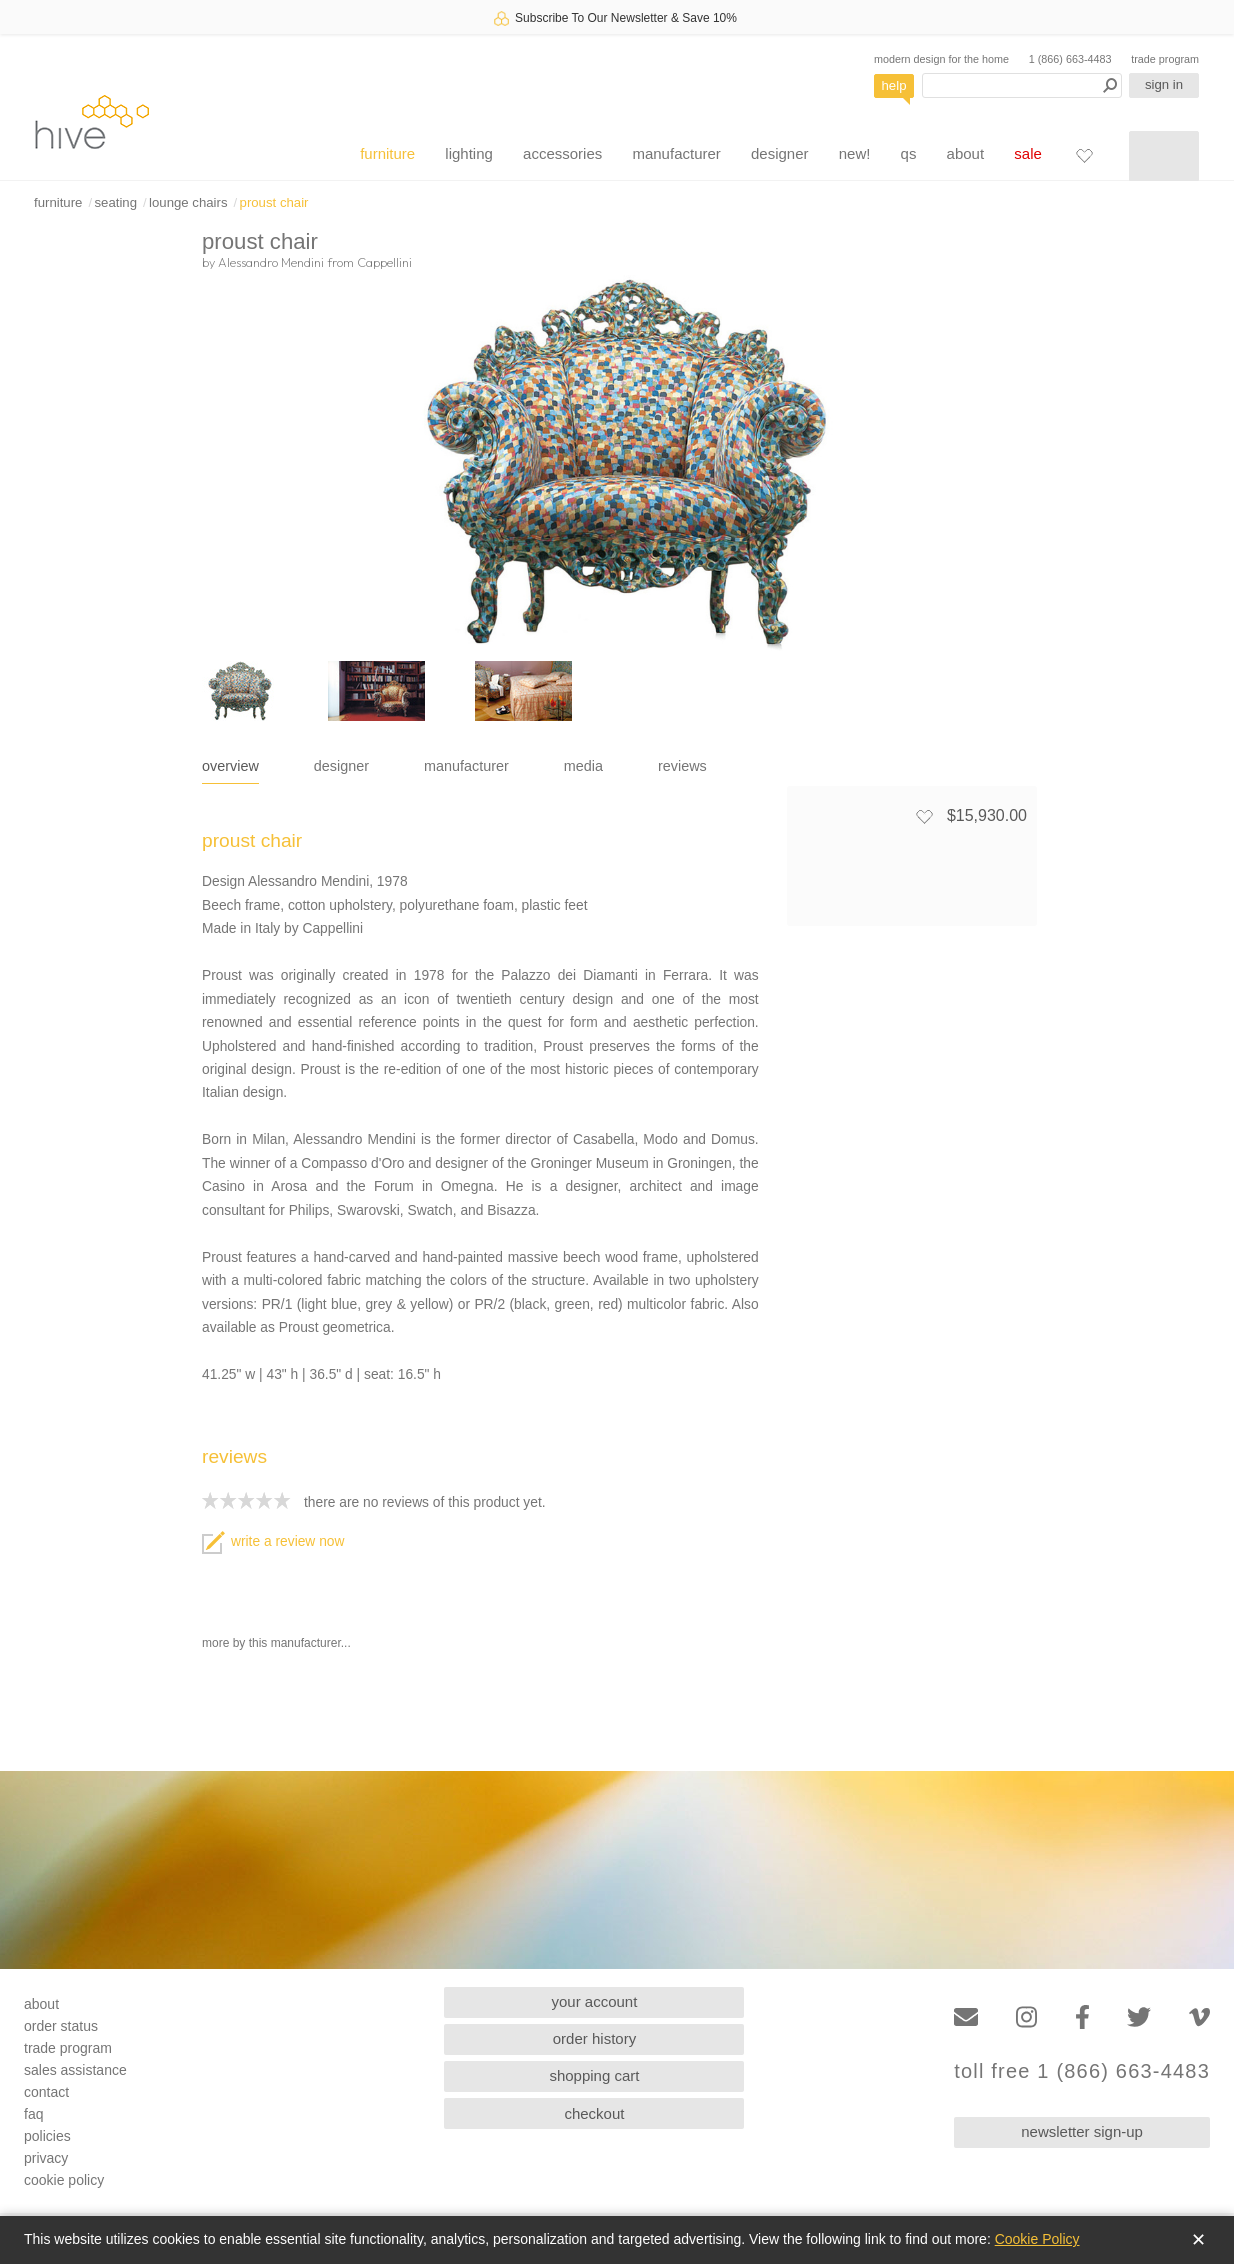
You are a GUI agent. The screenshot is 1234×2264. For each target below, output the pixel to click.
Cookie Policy (1037, 2239)
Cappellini (384, 262)
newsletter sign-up (1082, 2131)
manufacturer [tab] (466, 766)
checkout (594, 2113)
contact (46, 2092)
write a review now (273, 1541)
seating (115, 202)
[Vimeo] (1199, 2017)
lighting (469, 153)
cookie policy (64, 2180)
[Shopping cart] (1164, 156)
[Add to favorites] (924, 816)
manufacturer (676, 153)
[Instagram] (1026, 2017)
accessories (562, 153)
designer (780, 153)
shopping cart (594, 2075)
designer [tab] (341, 766)
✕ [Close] (1198, 2240)
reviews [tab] (682, 766)
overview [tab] (230, 766)
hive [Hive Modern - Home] (92, 121)
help (894, 85)
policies (47, 2136)
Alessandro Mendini (271, 262)
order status (61, 2026)
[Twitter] (1139, 2017)
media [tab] (583, 766)
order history (594, 2038)
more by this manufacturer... (276, 1643)
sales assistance (75, 2070)
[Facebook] (1082, 2017)
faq (33, 2114)
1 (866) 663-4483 (1070, 59)
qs (909, 153)
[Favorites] (1084, 155)
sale (1028, 153)
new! (855, 153)
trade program (1165, 59)
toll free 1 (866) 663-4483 (1082, 2071)
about (966, 153)
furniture (387, 153)
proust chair (274, 202)
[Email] (966, 2017)
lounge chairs (188, 202)
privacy (46, 2158)
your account (595, 2001)
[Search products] (1022, 85)
